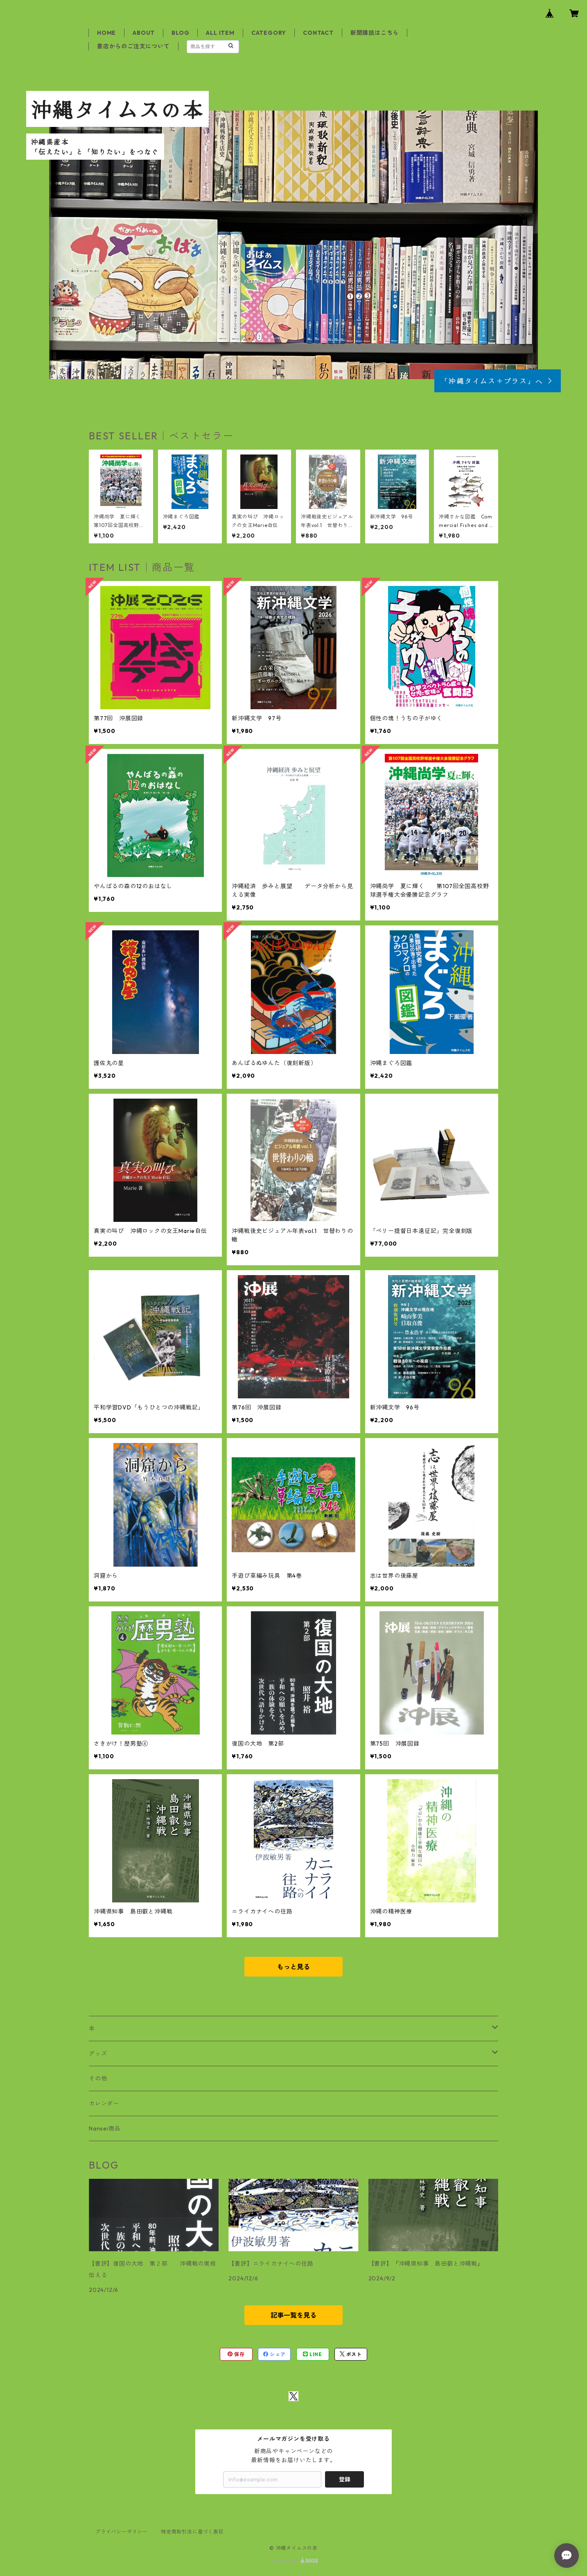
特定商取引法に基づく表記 (192, 2532)
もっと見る (293, 1967)
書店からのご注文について (133, 46)
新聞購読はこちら (374, 32)
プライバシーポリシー (121, 2532)
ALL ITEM (220, 32)
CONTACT (318, 32)
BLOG (180, 32)
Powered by (293, 2561)
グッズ (98, 2053)
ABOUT (144, 32)
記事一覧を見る (293, 2315)
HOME (106, 32)
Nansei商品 (104, 2128)
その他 (98, 2078)
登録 (344, 2479)
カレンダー (104, 2103)
